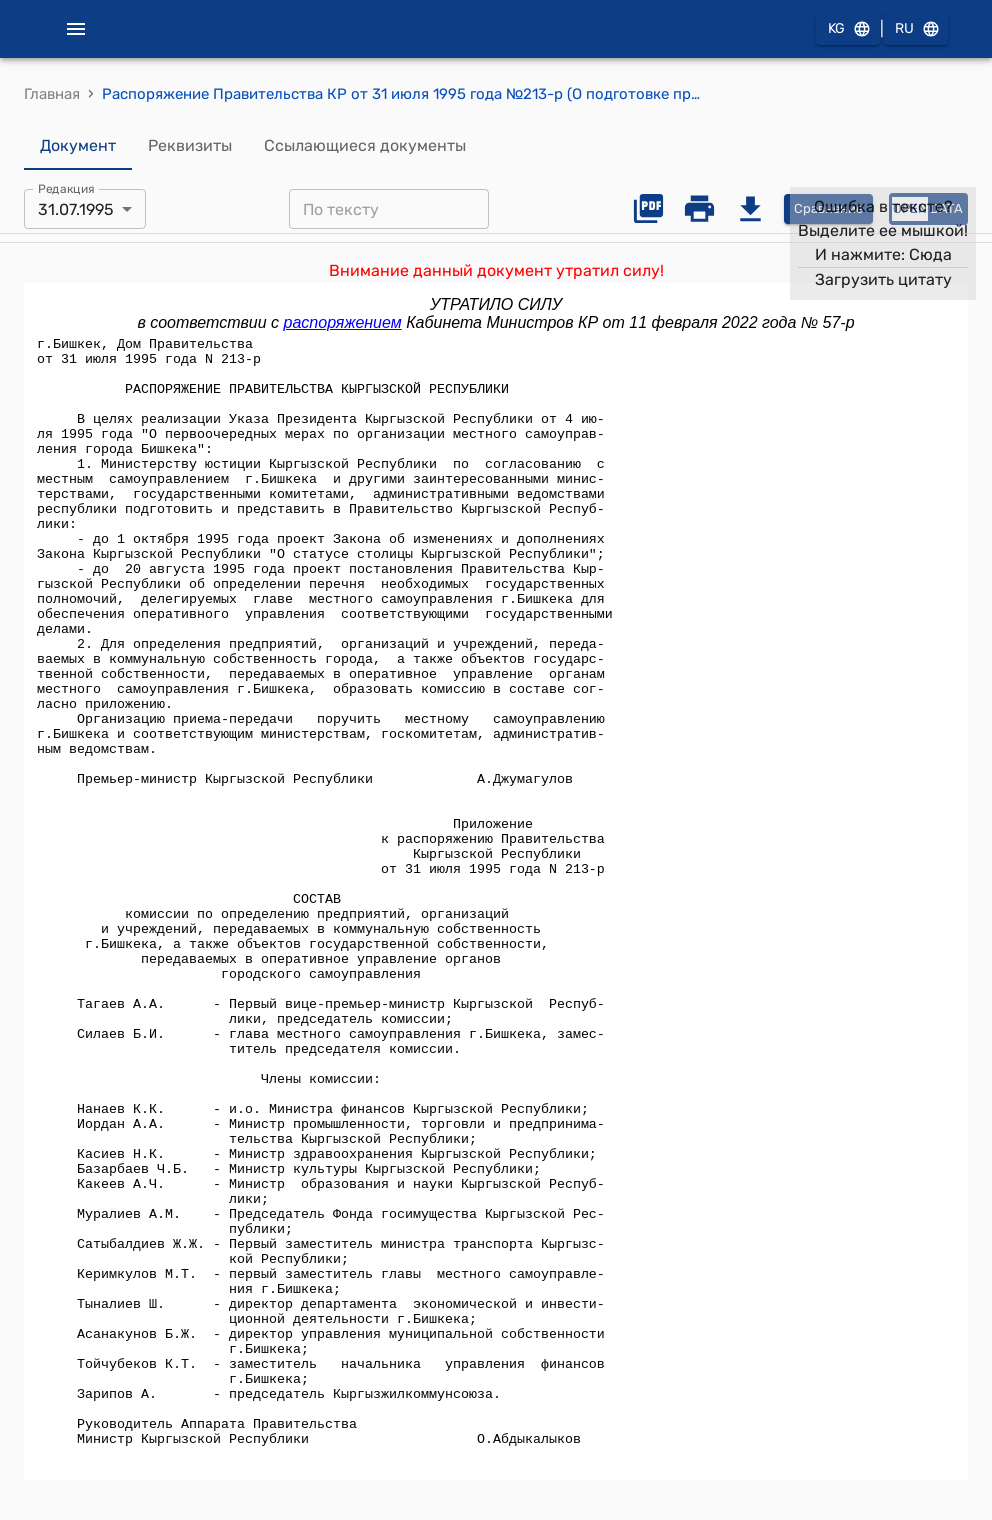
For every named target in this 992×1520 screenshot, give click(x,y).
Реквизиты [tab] (190, 146)
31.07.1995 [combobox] (76, 209)
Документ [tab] (78, 146)
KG (848, 29)
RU (916, 29)
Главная (52, 94)
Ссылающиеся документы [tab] (365, 146)
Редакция (66, 189)
